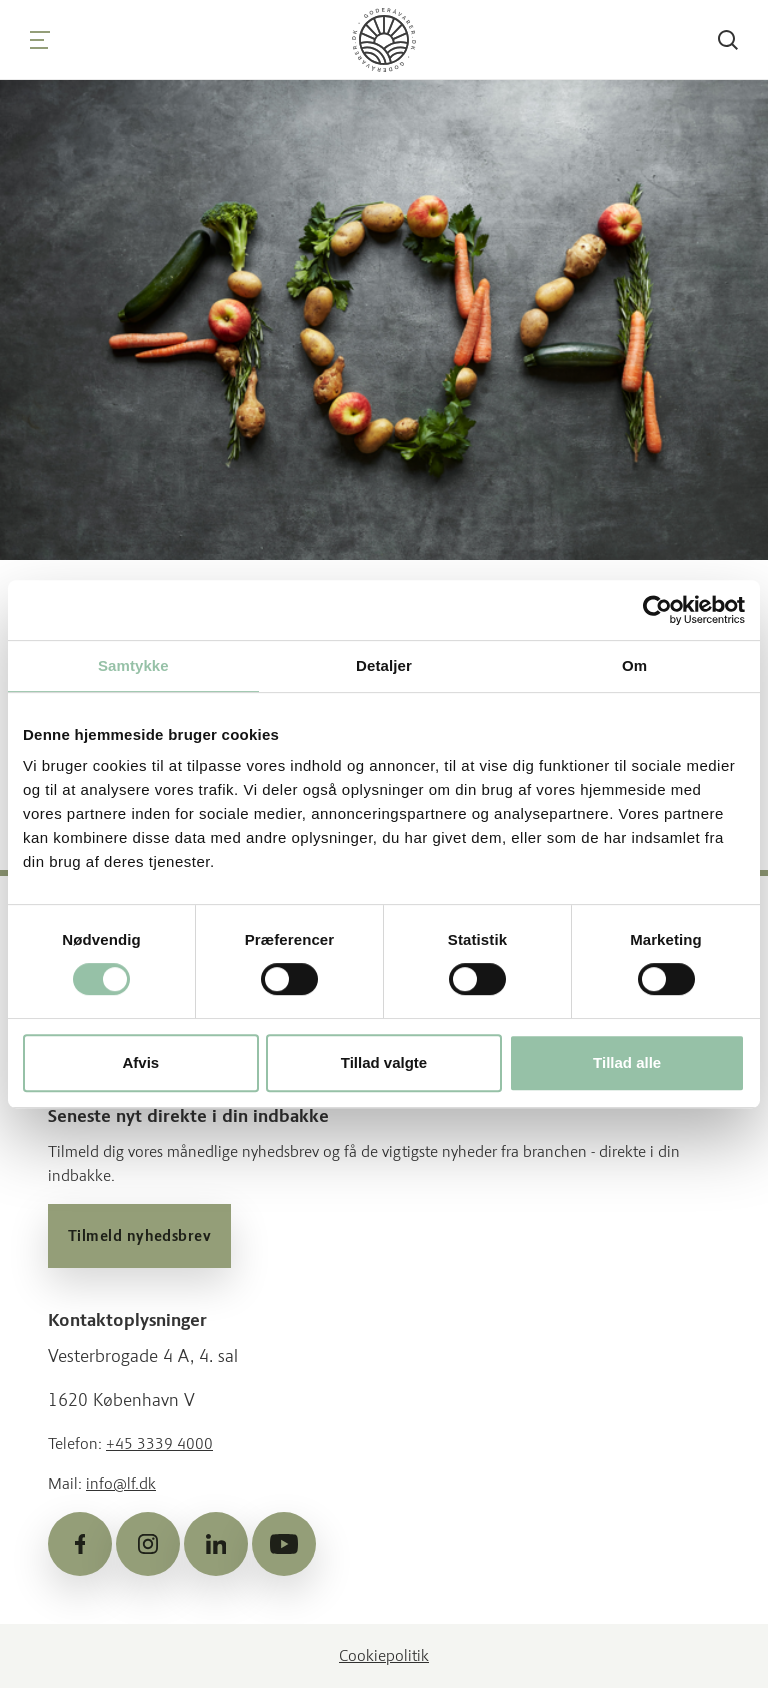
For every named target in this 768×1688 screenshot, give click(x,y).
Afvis (140, 1062)
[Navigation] (40, 40)
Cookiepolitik (384, 1655)
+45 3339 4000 (159, 1443)
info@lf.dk (121, 1483)
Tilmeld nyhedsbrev (139, 1236)
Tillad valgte (384, 1062)
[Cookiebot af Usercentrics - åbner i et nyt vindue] (657, 610)
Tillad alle (627, 1062)
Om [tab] (634, 665)
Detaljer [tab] (384, 665)
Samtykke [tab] (133, 665)
